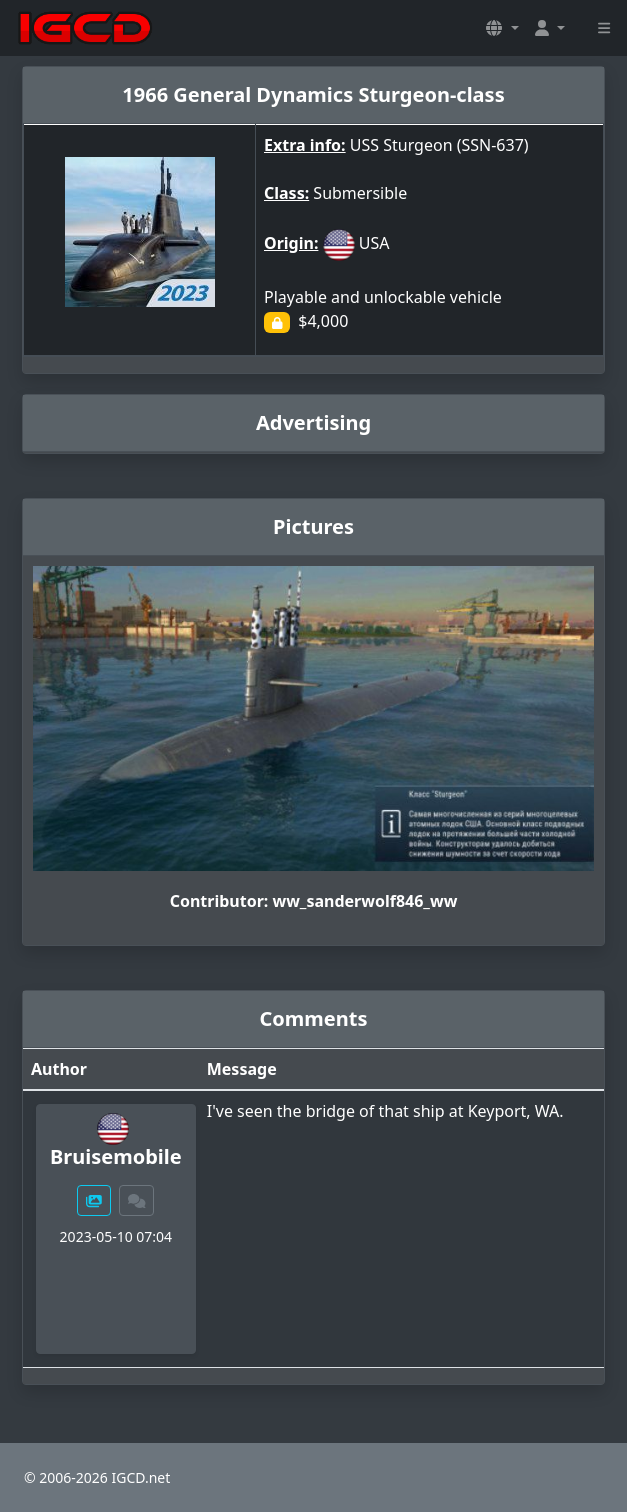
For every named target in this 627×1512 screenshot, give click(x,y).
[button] (502, 28)
